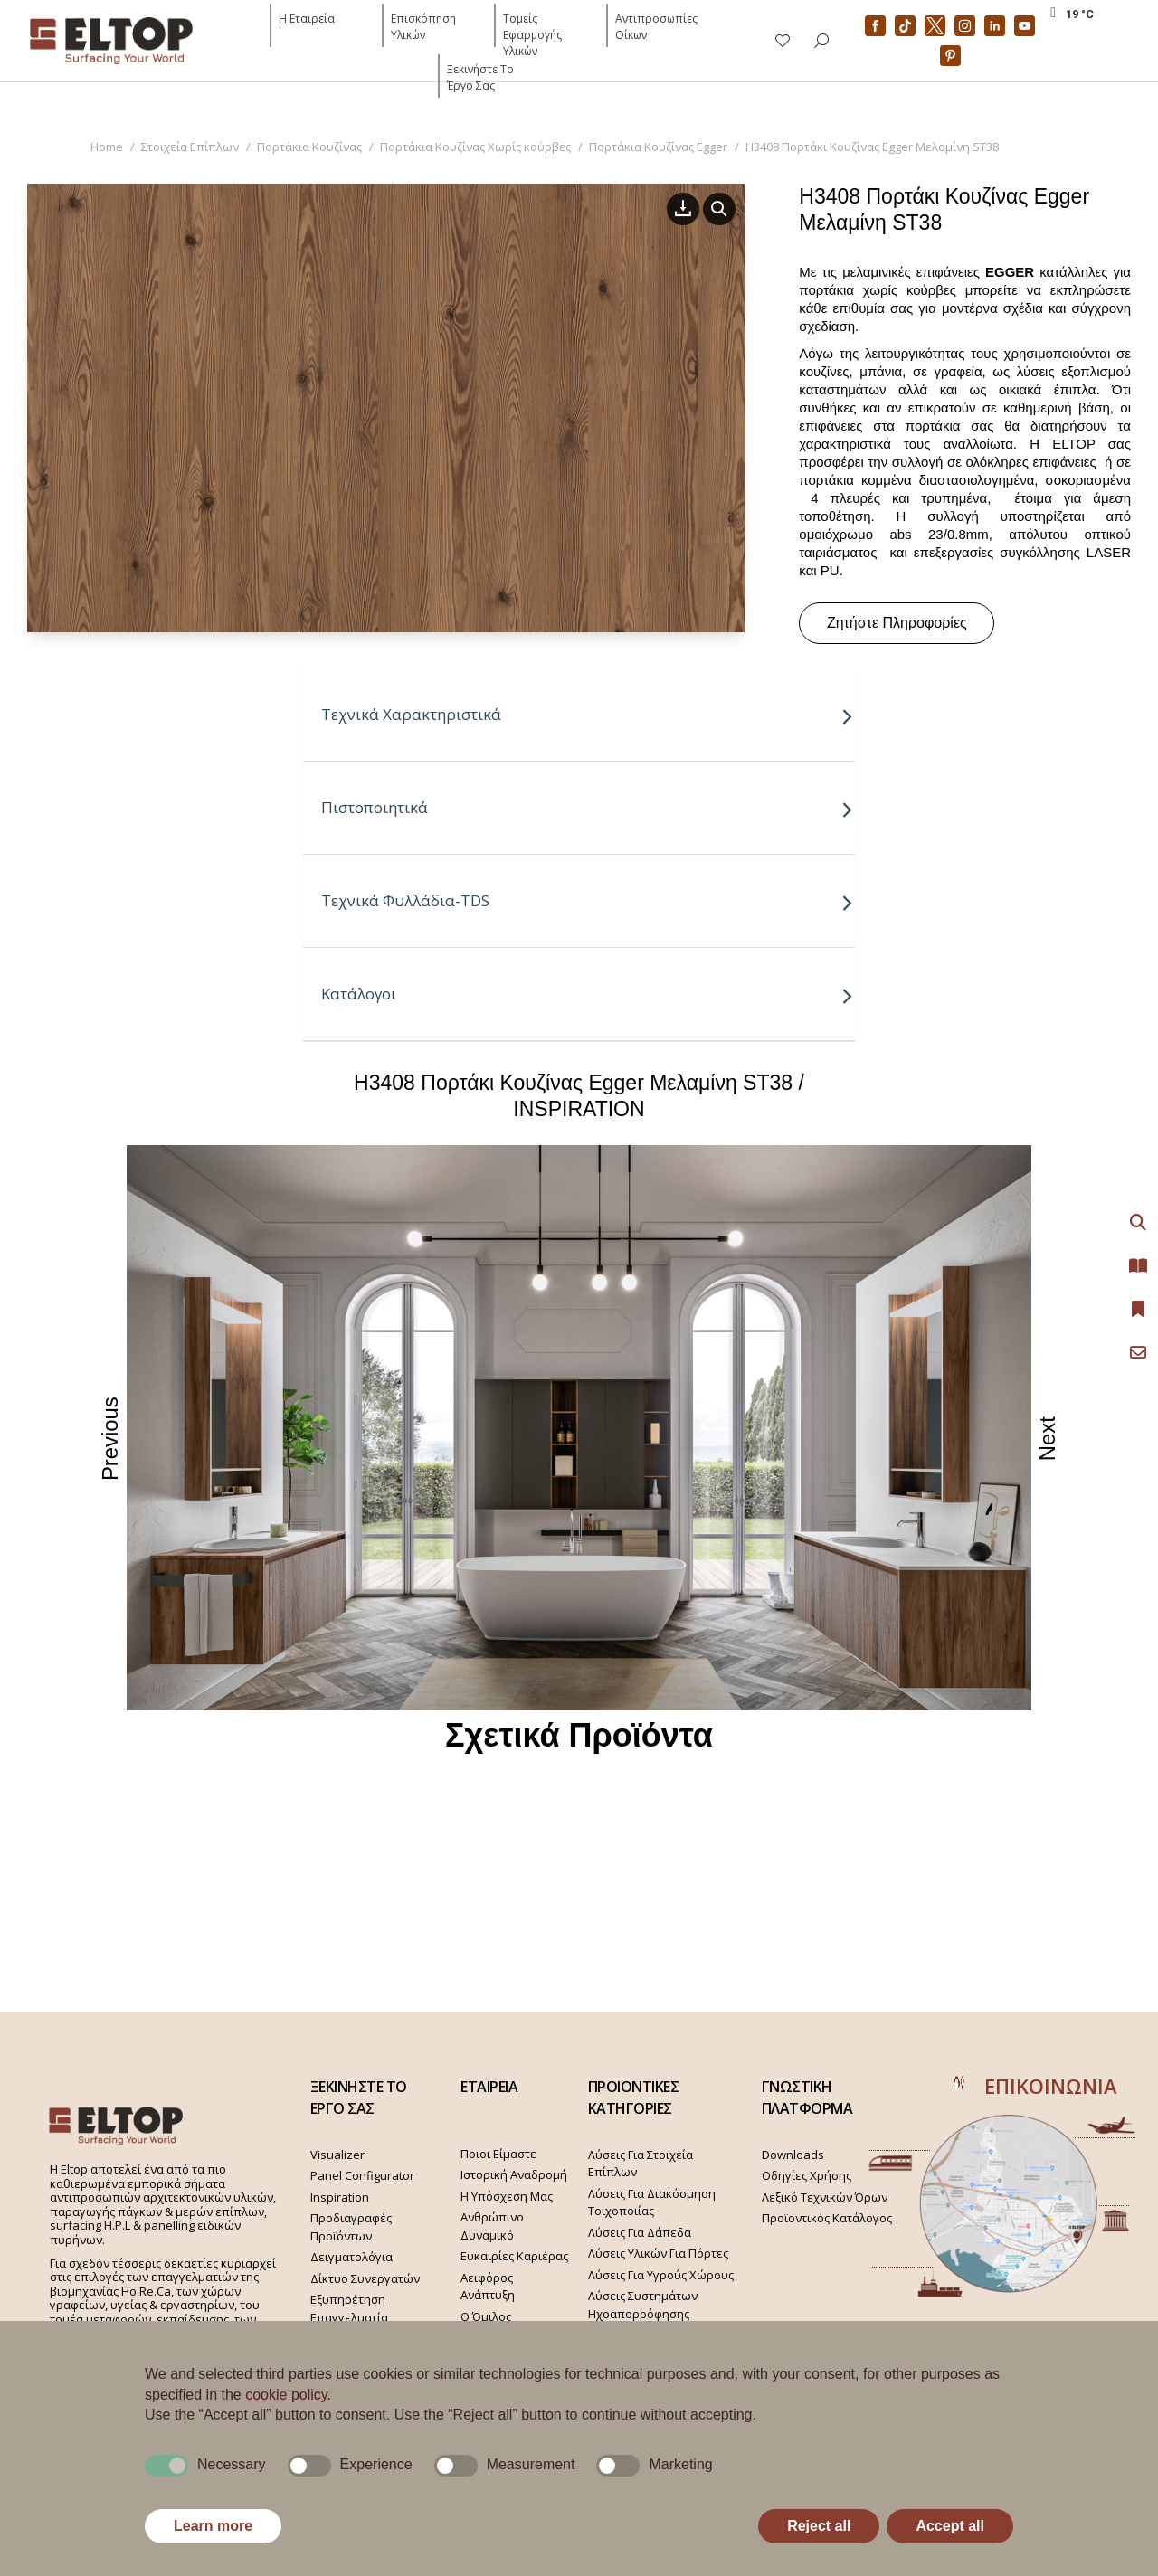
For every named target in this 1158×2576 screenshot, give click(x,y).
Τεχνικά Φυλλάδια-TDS (587, 900)
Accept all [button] (950, 2525)
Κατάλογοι (587, 993)
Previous (111, 1438)
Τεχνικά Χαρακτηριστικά (587, 714)
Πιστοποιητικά (587, 807)
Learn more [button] (213, 2525)
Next (1049, 1438)
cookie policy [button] (286, 2394)
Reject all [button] (818, 2525)
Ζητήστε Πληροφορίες (897, 622)
